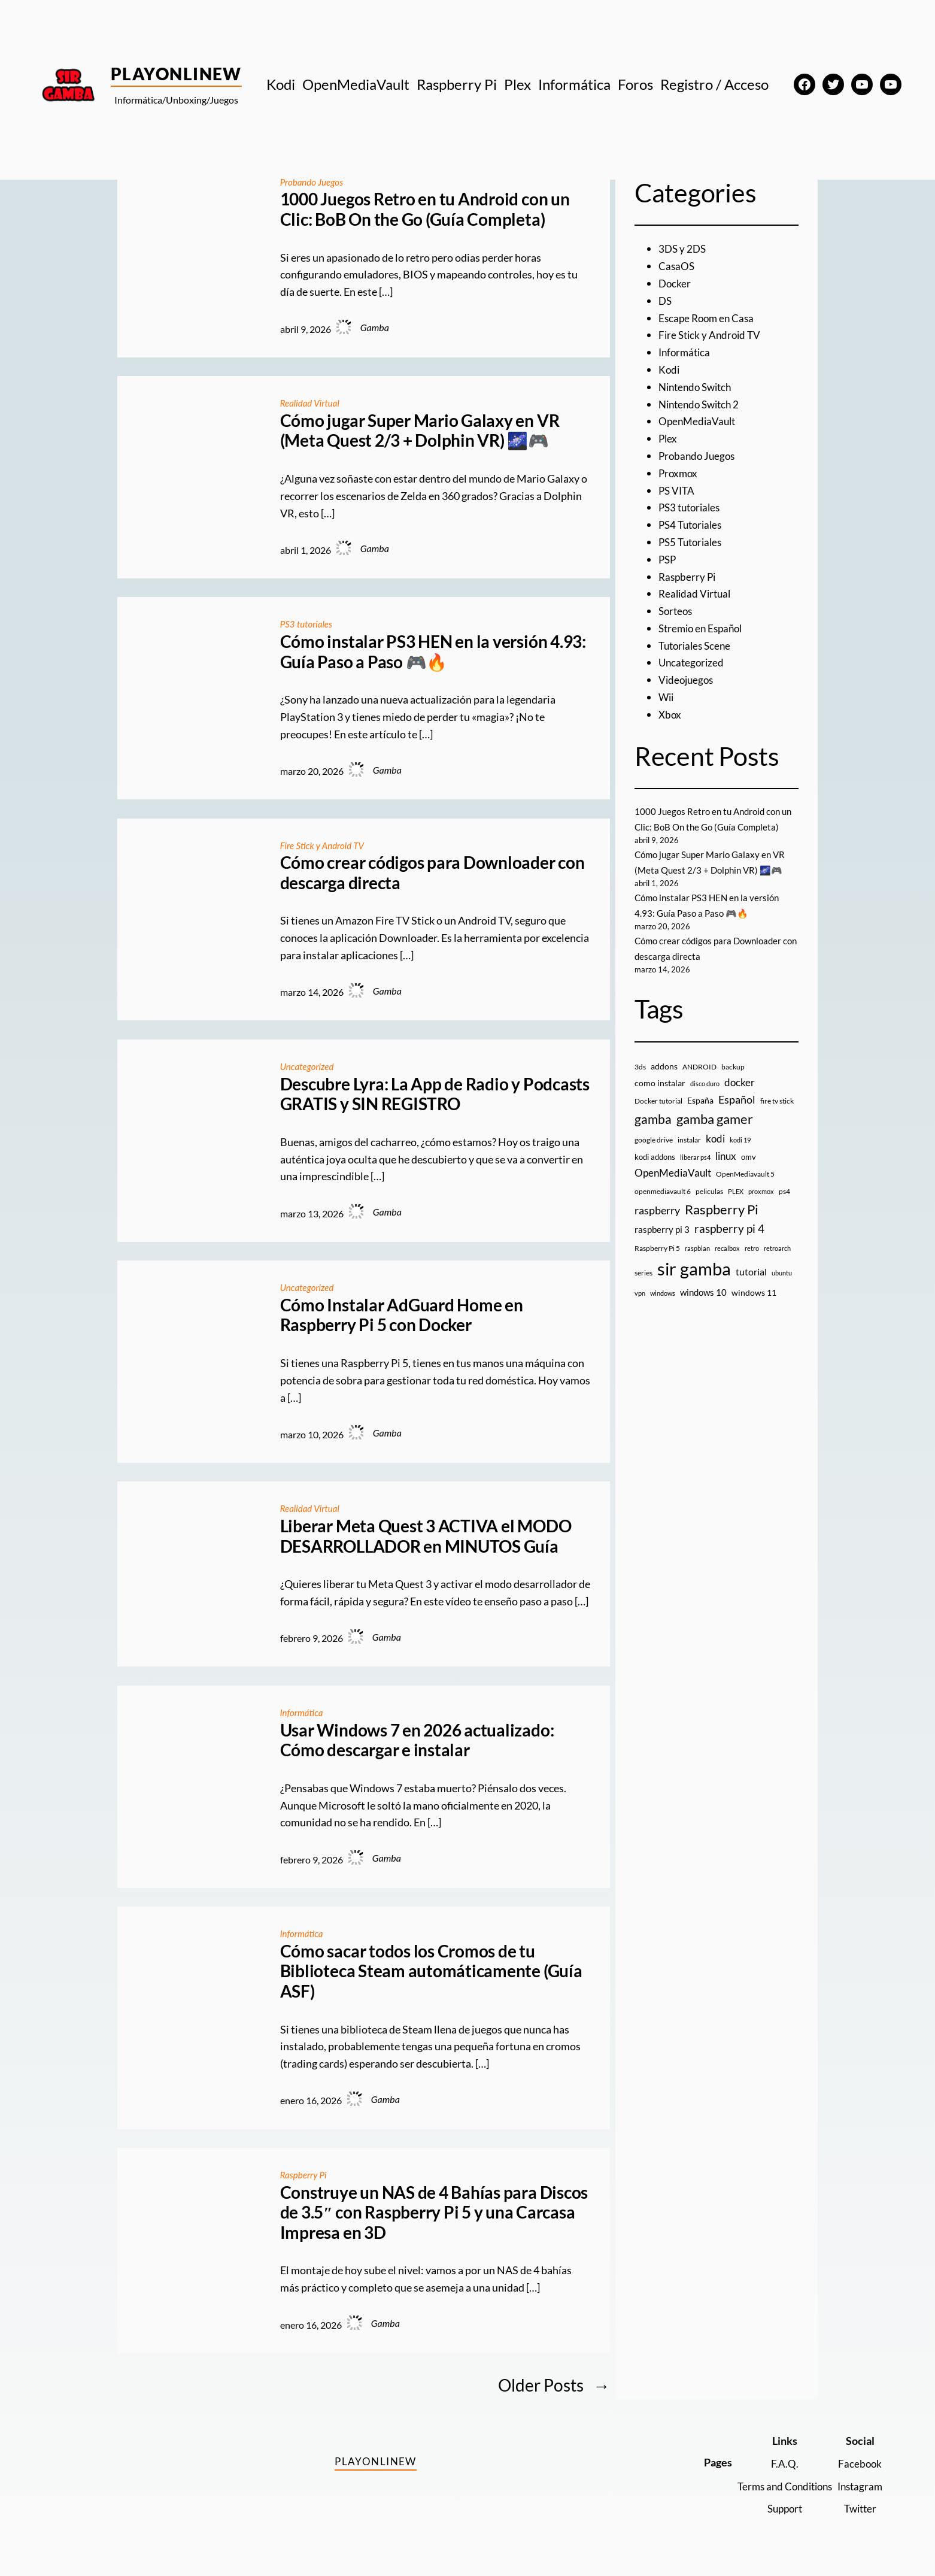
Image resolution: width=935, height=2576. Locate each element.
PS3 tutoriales (308, 623)
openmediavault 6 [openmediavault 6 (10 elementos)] (663, 1206)
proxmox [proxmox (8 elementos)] (761, 1207)
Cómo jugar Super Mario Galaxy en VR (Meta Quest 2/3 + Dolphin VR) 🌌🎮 (420, 431)
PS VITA (677, 490)
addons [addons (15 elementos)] (664, 1081)
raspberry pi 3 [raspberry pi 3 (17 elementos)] (662, 1244)
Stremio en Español (703, 628)
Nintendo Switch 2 (701, 404)
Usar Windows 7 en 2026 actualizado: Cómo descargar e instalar (417, 1740)
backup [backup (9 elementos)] (733, 1081)
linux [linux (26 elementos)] (725, 1171)
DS (665, 300)
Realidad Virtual (311, 402)
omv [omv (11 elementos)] (748, 1172)
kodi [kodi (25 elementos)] (715, 1154)
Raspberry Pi (305, 2174)
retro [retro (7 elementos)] (752, 1263)
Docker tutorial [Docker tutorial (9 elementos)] (658, 1116)
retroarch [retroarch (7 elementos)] (777, 1263)
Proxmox (679, 473)
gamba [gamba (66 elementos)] (653, 1134)
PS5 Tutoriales (692, 541)
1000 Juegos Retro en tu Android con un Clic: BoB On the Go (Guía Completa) (425, 209)
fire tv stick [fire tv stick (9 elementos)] (777, 1116)
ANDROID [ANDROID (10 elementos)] (699, 1081)
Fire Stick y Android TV (324, 845)
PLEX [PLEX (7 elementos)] (735, 1207)
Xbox (670, 714)
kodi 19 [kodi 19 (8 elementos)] (740, 1155)
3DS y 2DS (683, 248)
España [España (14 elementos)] (700, 1116)
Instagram (858, 2486)
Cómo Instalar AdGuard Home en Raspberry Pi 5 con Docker (401, 1315)
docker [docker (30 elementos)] (739, 1098)
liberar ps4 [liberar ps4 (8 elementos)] (695, 1172)
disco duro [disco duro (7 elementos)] (705, 1099)
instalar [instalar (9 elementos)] (689, 1154)
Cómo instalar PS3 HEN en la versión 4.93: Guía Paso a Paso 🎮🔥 (433, 652)
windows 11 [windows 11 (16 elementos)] (753, 1308)
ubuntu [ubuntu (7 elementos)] (782, 1288)
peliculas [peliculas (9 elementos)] (709, 1206)
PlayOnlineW (176, 73)
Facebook (858, 2463)
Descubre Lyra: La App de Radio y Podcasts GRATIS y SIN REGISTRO (435, 1094)
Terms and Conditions (778, 2486)
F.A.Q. (778, 2463)
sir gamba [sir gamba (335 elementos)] (694, 1284)
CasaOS (677, 265)
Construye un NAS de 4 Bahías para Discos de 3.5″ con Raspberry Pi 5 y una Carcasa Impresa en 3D (434, 2212)
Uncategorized (308, 1066)
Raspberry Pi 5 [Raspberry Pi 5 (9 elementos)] (657, 1263)
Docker (675, 283)
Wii (666, 697)
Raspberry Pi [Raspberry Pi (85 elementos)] (721, 1225)
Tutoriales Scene (697, 645)
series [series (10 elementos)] (643, 1288)
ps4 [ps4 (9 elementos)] (784, 1206)
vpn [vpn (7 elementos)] (640, 1309)
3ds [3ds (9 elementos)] (640, 1081)
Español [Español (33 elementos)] (736, 1115)
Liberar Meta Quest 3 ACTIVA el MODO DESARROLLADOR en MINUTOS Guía (426, 1536)
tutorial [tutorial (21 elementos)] (751, 1287)
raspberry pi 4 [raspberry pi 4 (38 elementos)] (729, 1244)
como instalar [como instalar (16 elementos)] (660, 1098)
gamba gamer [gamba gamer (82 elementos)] (714, 1134)
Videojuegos (687, 679)
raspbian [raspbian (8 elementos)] (697, 1263)
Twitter (858, 2508)
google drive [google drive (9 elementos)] (654, 1154)
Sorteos (676, 610)
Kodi (669, 369)
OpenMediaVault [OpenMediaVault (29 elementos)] (673, 1188)
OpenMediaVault (698, 421)
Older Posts (554, 2385)
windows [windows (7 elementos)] (662, 1309)
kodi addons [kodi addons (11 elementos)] (655, 1172)
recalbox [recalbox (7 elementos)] (727, 1263)
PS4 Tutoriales (692, 524)
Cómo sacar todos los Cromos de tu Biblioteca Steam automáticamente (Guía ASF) (431, 1971)
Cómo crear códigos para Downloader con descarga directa (432, 873)
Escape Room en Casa (708, 318)
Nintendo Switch (697, 386)
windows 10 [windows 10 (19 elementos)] (703, 1307)
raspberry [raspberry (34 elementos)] (657, 1225)
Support (778, 2508)
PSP (668, 559)
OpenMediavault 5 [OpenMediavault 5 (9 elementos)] (745, 1189)
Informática (303, 1712)
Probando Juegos (313, 181)
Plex (668, 438)
